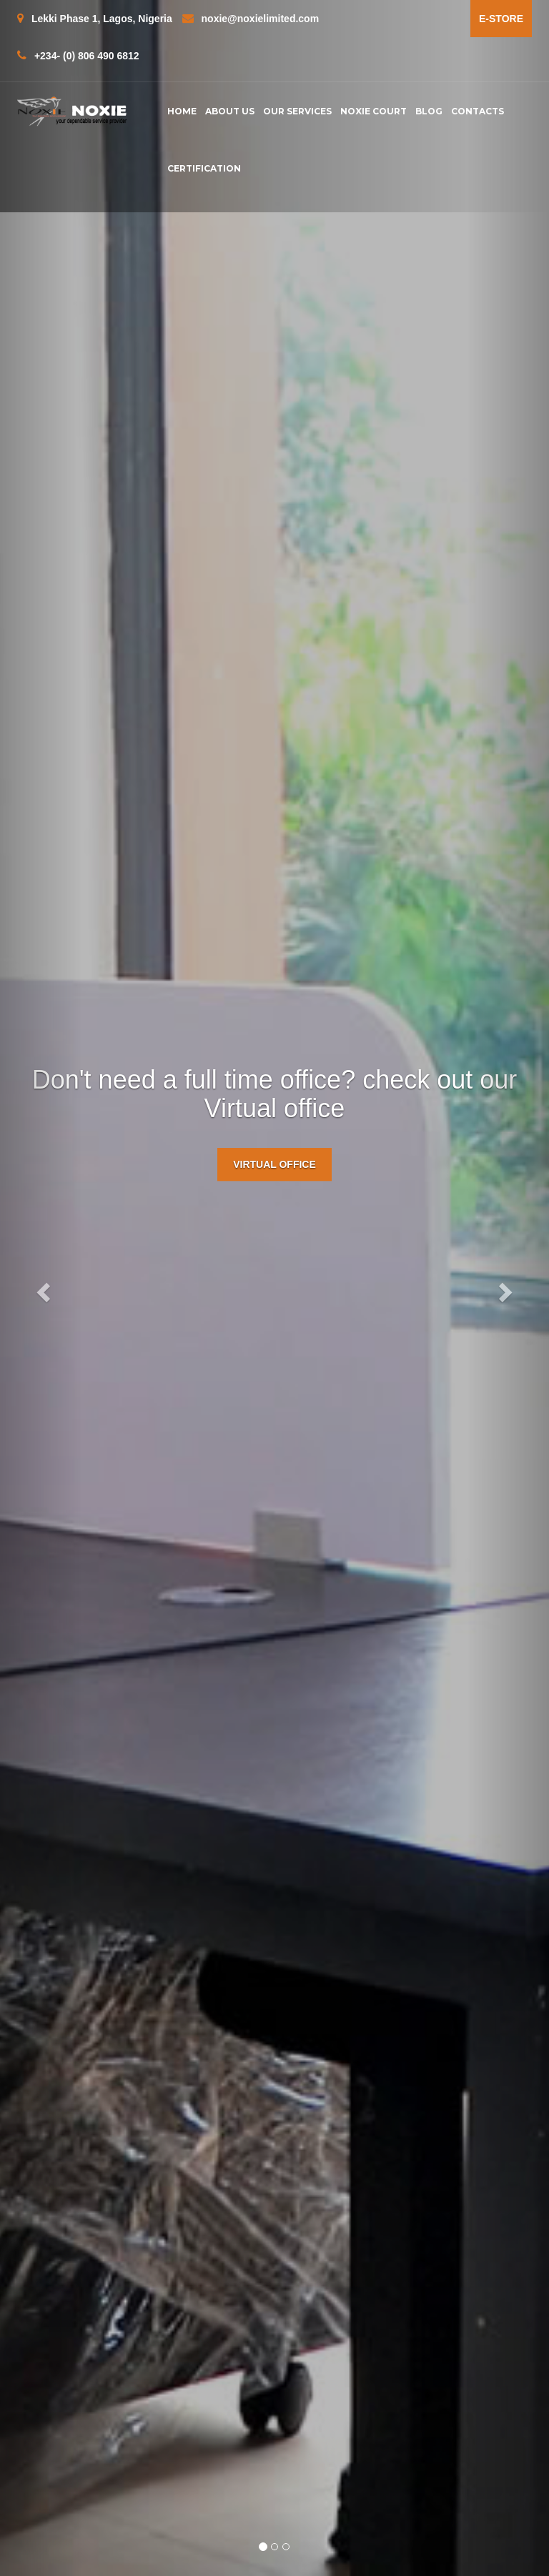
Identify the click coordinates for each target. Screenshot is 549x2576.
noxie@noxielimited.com (250, 18)
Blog (428, 111)
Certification (204, 168)
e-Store (501, 18)
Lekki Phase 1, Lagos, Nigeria (94, 18)
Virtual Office (274, 1164)
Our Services (297, 111)
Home (182, 111)
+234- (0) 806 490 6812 (78, 55)
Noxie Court (373, 111)
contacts (477, 111)
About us (229, 111)
